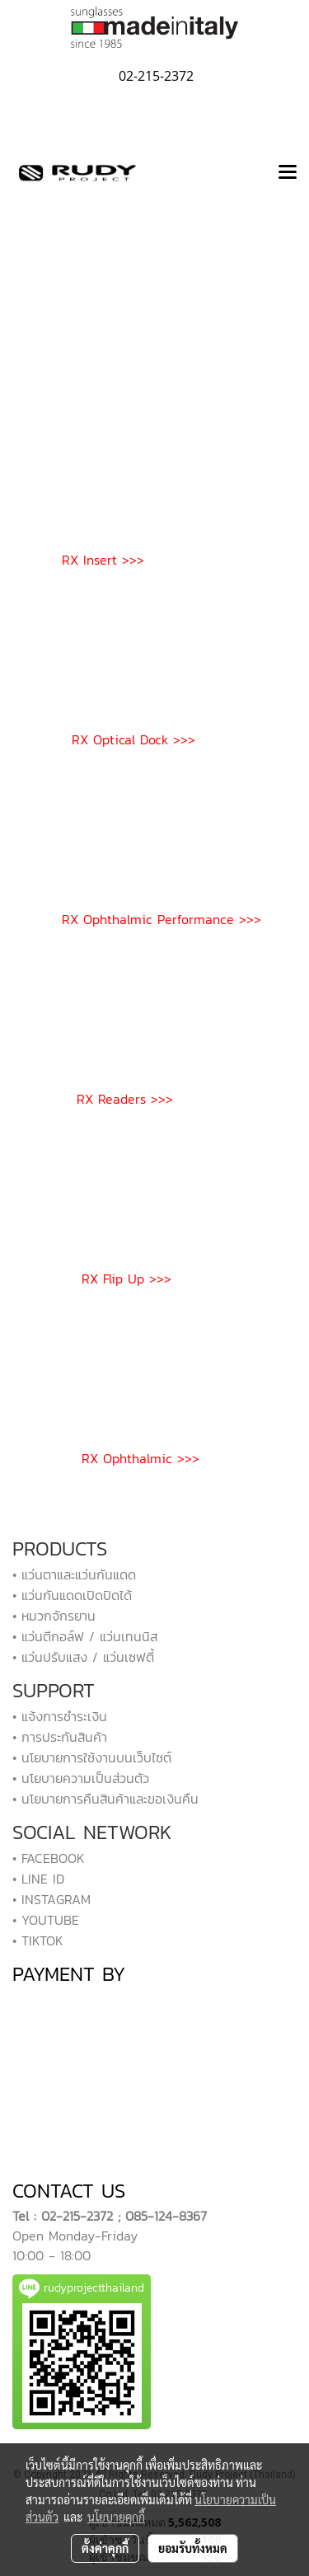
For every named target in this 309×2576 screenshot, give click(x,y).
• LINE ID (38, 1879)
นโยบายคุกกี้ (116, 2516)
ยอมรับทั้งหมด (192, 2548)
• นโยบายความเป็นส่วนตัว (80, 1778)
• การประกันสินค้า (59, 1737)
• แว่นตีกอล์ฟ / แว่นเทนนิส (84, 1636)
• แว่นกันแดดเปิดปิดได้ (72, 1595)
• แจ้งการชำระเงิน (59, 1716)
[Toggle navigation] (287, 173)
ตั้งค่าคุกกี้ (105, 2548)
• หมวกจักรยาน (54, 1616)
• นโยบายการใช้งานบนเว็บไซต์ (91, 1757)
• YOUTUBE (45, 1920)
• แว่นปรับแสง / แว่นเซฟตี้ (83, 1657)
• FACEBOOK (48, 1858)
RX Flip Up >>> (126, 1278)
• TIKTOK (37, 1940)
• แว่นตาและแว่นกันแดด (74, 1574)
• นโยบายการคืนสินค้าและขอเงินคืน (105, 1799)
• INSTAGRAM (51, 1899)
